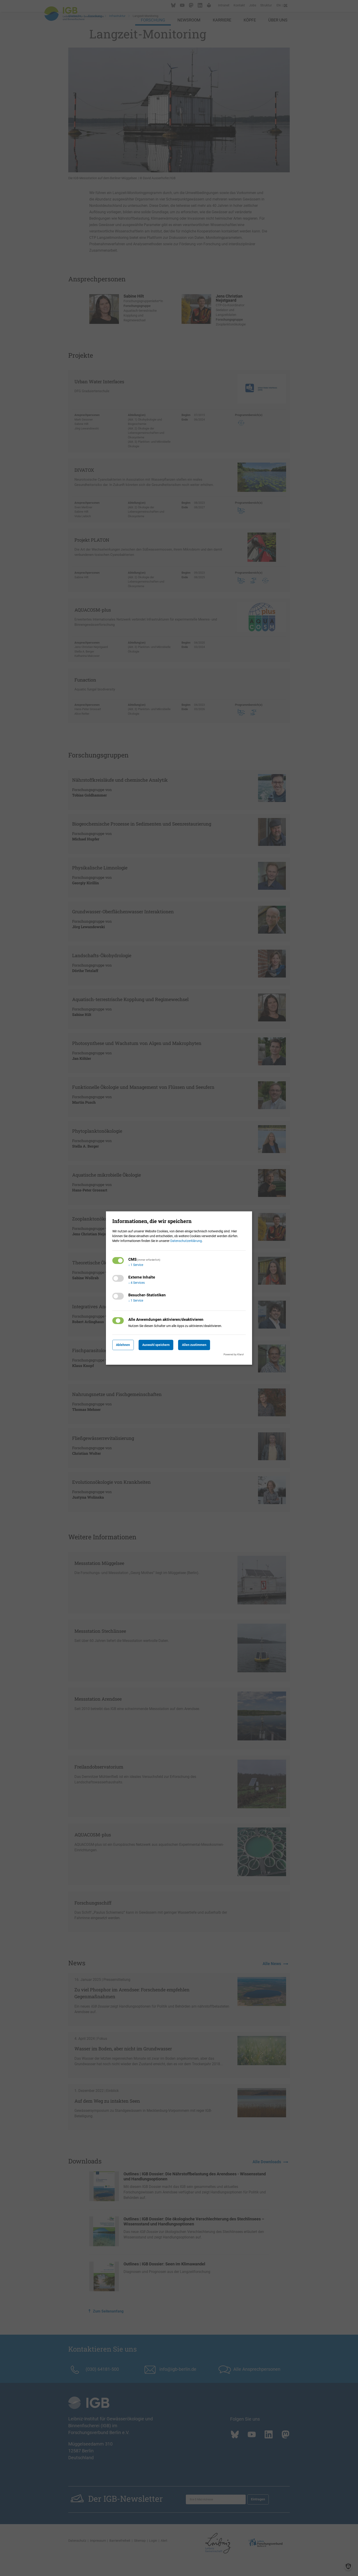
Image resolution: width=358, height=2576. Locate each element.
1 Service (135, 1265)
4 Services (136, 1282)
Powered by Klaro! (234, 1354)
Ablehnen (125, 1345)
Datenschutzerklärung (186, 1241)
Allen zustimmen (205, 1345)
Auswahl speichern (162, 1345)
